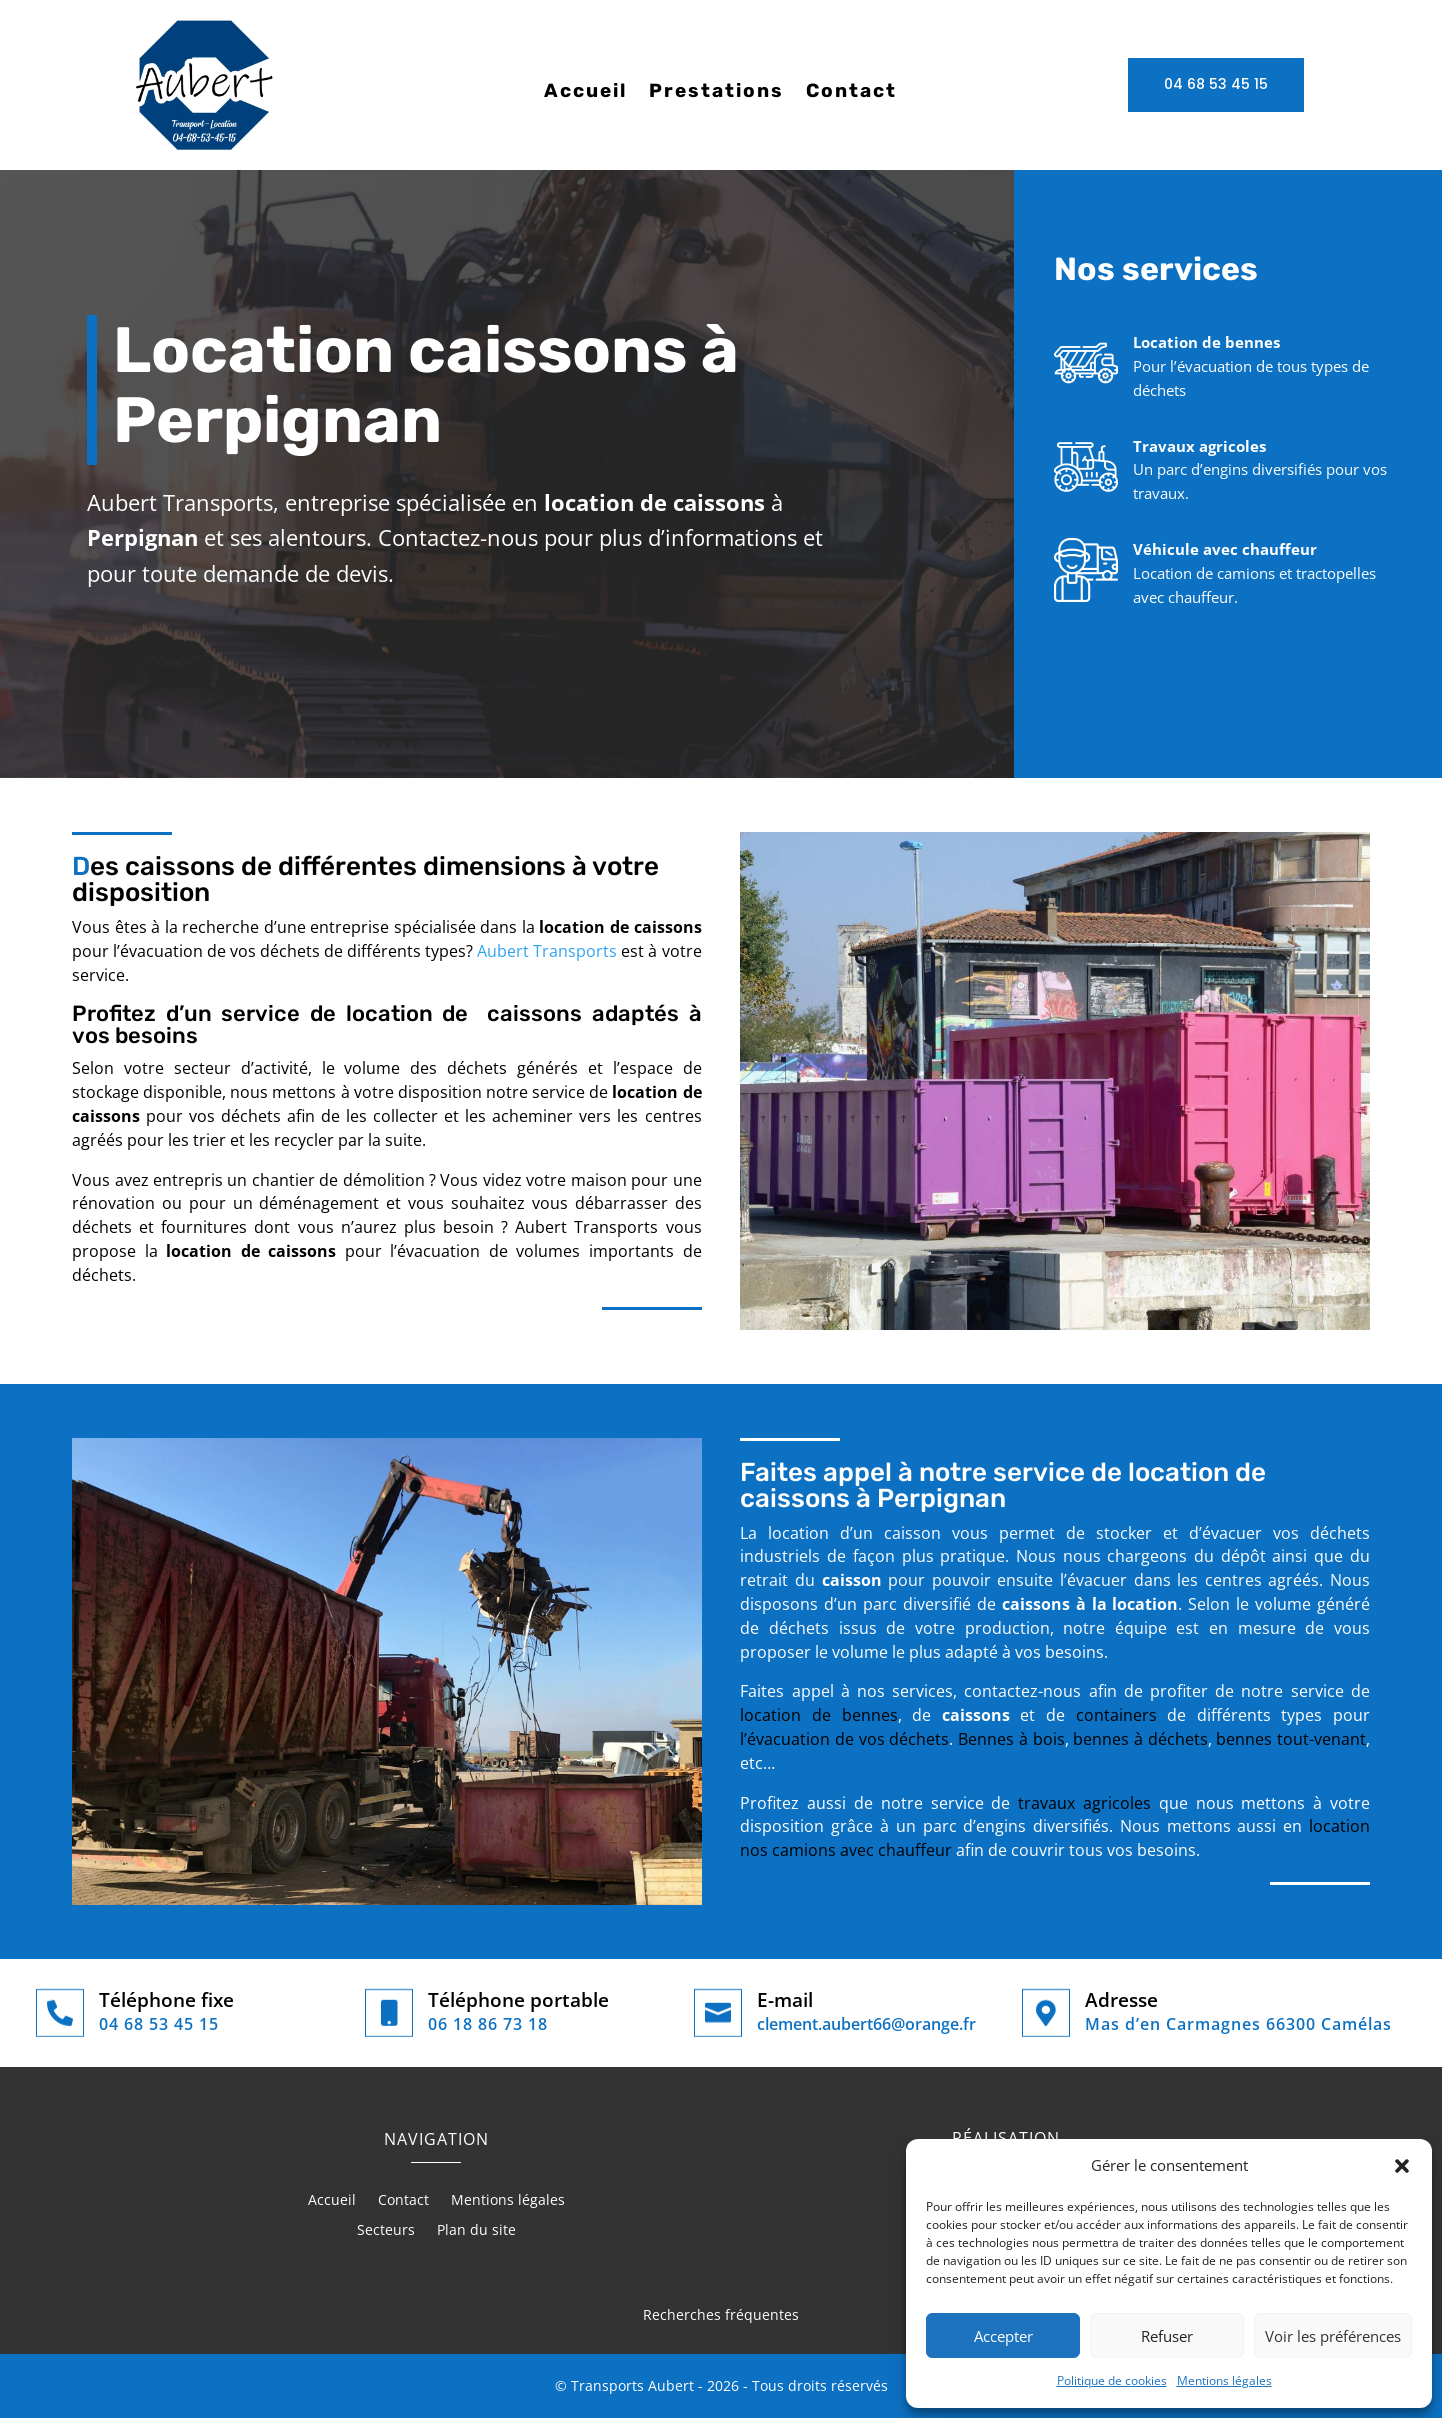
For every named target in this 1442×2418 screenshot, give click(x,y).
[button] (1402, 2166)
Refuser (1167, 2336)
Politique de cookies (1112, 2380)
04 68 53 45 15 (1216, 84)
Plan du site (476, 2231)
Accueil (585, 93)
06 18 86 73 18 (488, 2024)
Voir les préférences (1333, 2336)
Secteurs (386, 2231)
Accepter (1003, 2336)
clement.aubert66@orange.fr (866, 2024)
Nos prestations (1087, 669)
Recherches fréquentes (721, 2314)
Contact (851, 93)
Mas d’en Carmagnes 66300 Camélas (1238, 2024)
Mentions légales (1224, 2380)
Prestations (716, 93)
